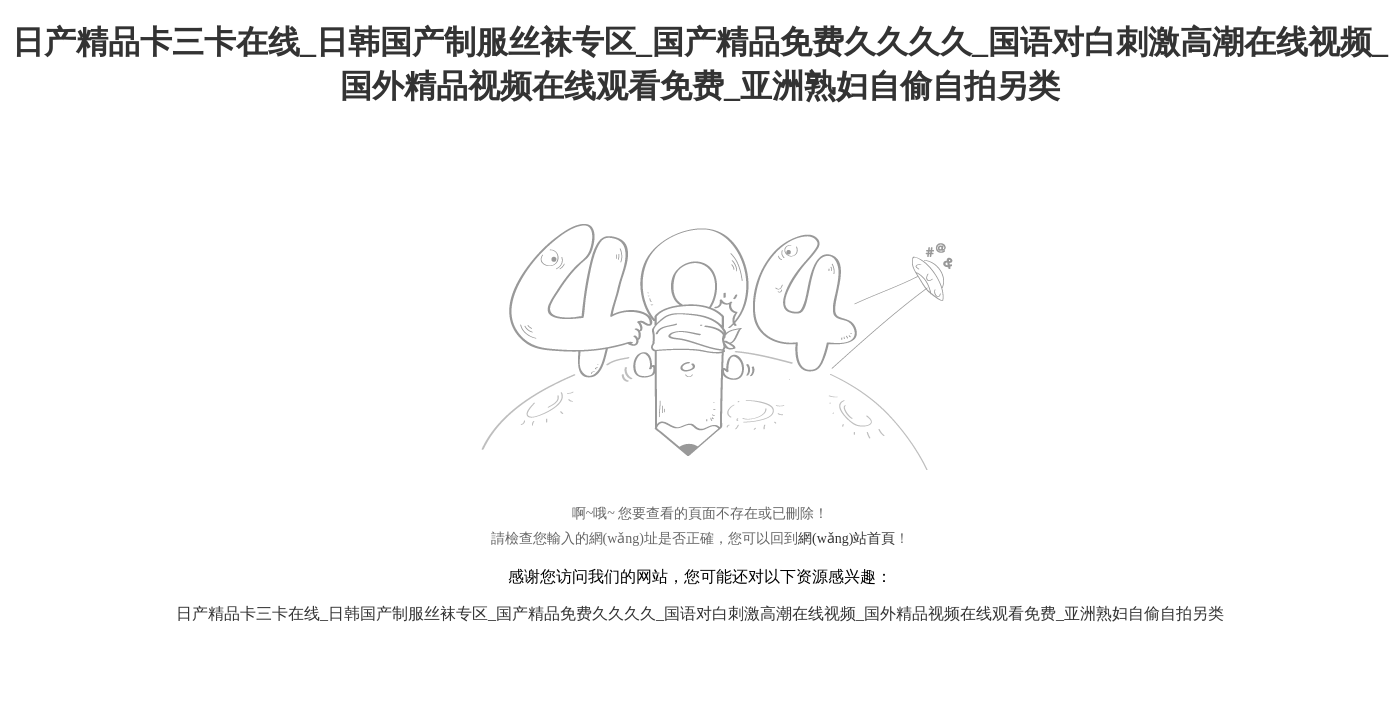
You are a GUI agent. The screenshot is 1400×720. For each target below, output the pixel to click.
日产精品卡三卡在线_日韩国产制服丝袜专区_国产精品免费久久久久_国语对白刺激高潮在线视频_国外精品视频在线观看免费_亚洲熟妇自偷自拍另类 (700, 613)
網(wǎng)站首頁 (846, 538)
